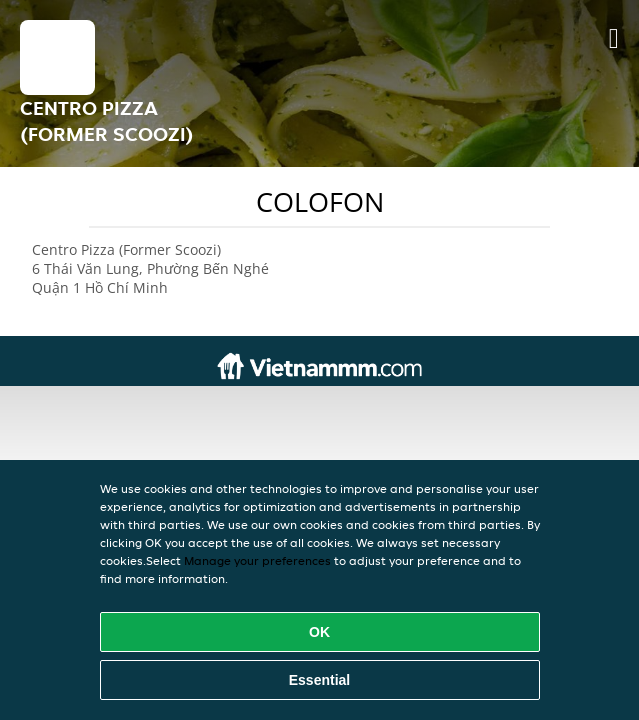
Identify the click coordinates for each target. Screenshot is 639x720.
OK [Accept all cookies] (319, 632)
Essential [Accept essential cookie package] (319, 680)
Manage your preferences (257, 560)
